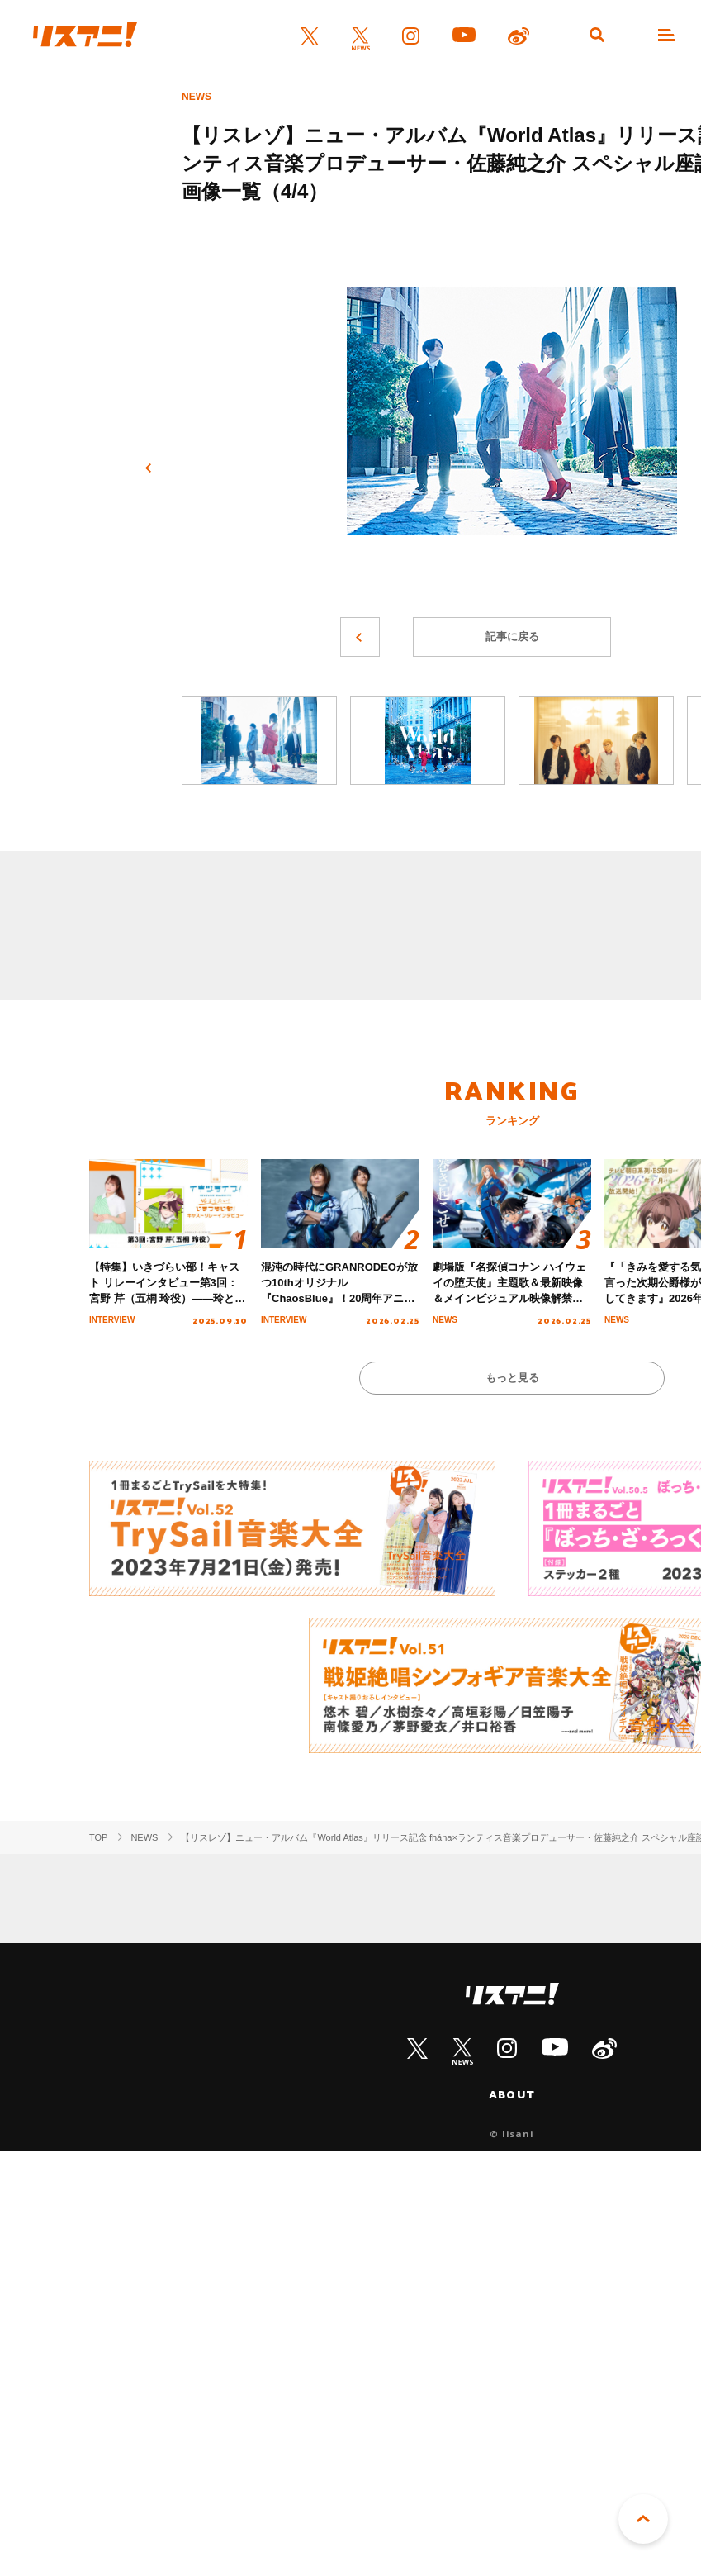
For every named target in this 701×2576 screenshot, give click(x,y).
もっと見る (512, 1377)
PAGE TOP (643, 2519)
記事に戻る (512, 636)
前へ (148, 468)
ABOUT (512, 2094)
